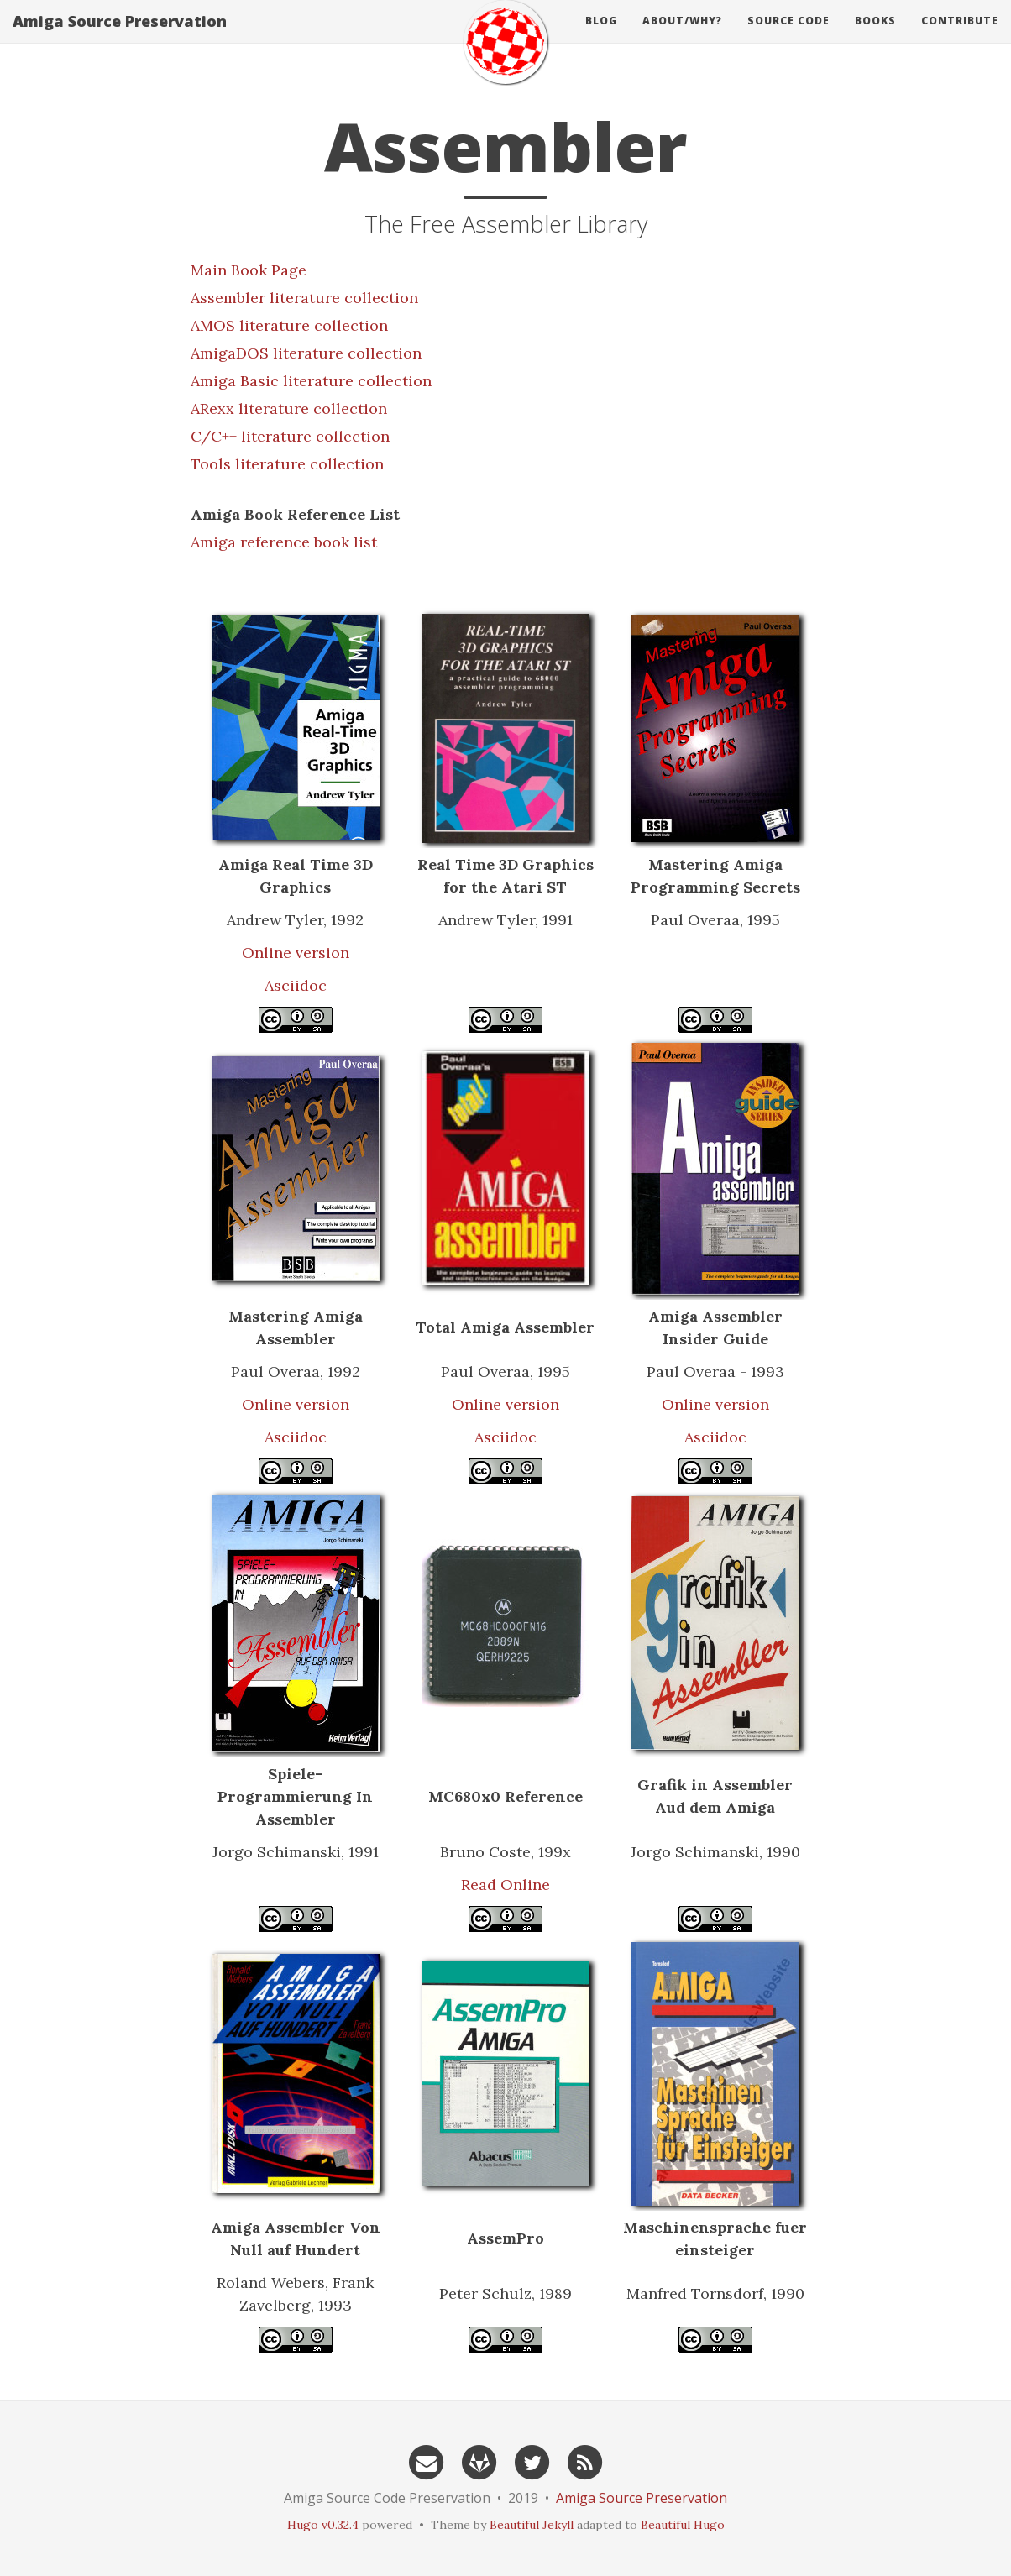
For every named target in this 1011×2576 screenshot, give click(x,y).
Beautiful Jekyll (532, 2524)
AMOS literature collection (289, 325)
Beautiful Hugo (683, 2524)
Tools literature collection (287, 464)
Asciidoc (296, 985)
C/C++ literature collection (290, 436)
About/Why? (682, 37)
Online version (295, 952)
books (875, 37)
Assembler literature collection (304, 297)
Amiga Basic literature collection (311, 380)
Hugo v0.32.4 (323, 2524)
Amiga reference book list (284, 542)
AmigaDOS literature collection (306, 353)
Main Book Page (248, 270)
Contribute (959, 37)
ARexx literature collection (289, 408)
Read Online (505, 1884)
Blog (601, 37)
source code (788, 37)
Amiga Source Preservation (120, 38)
